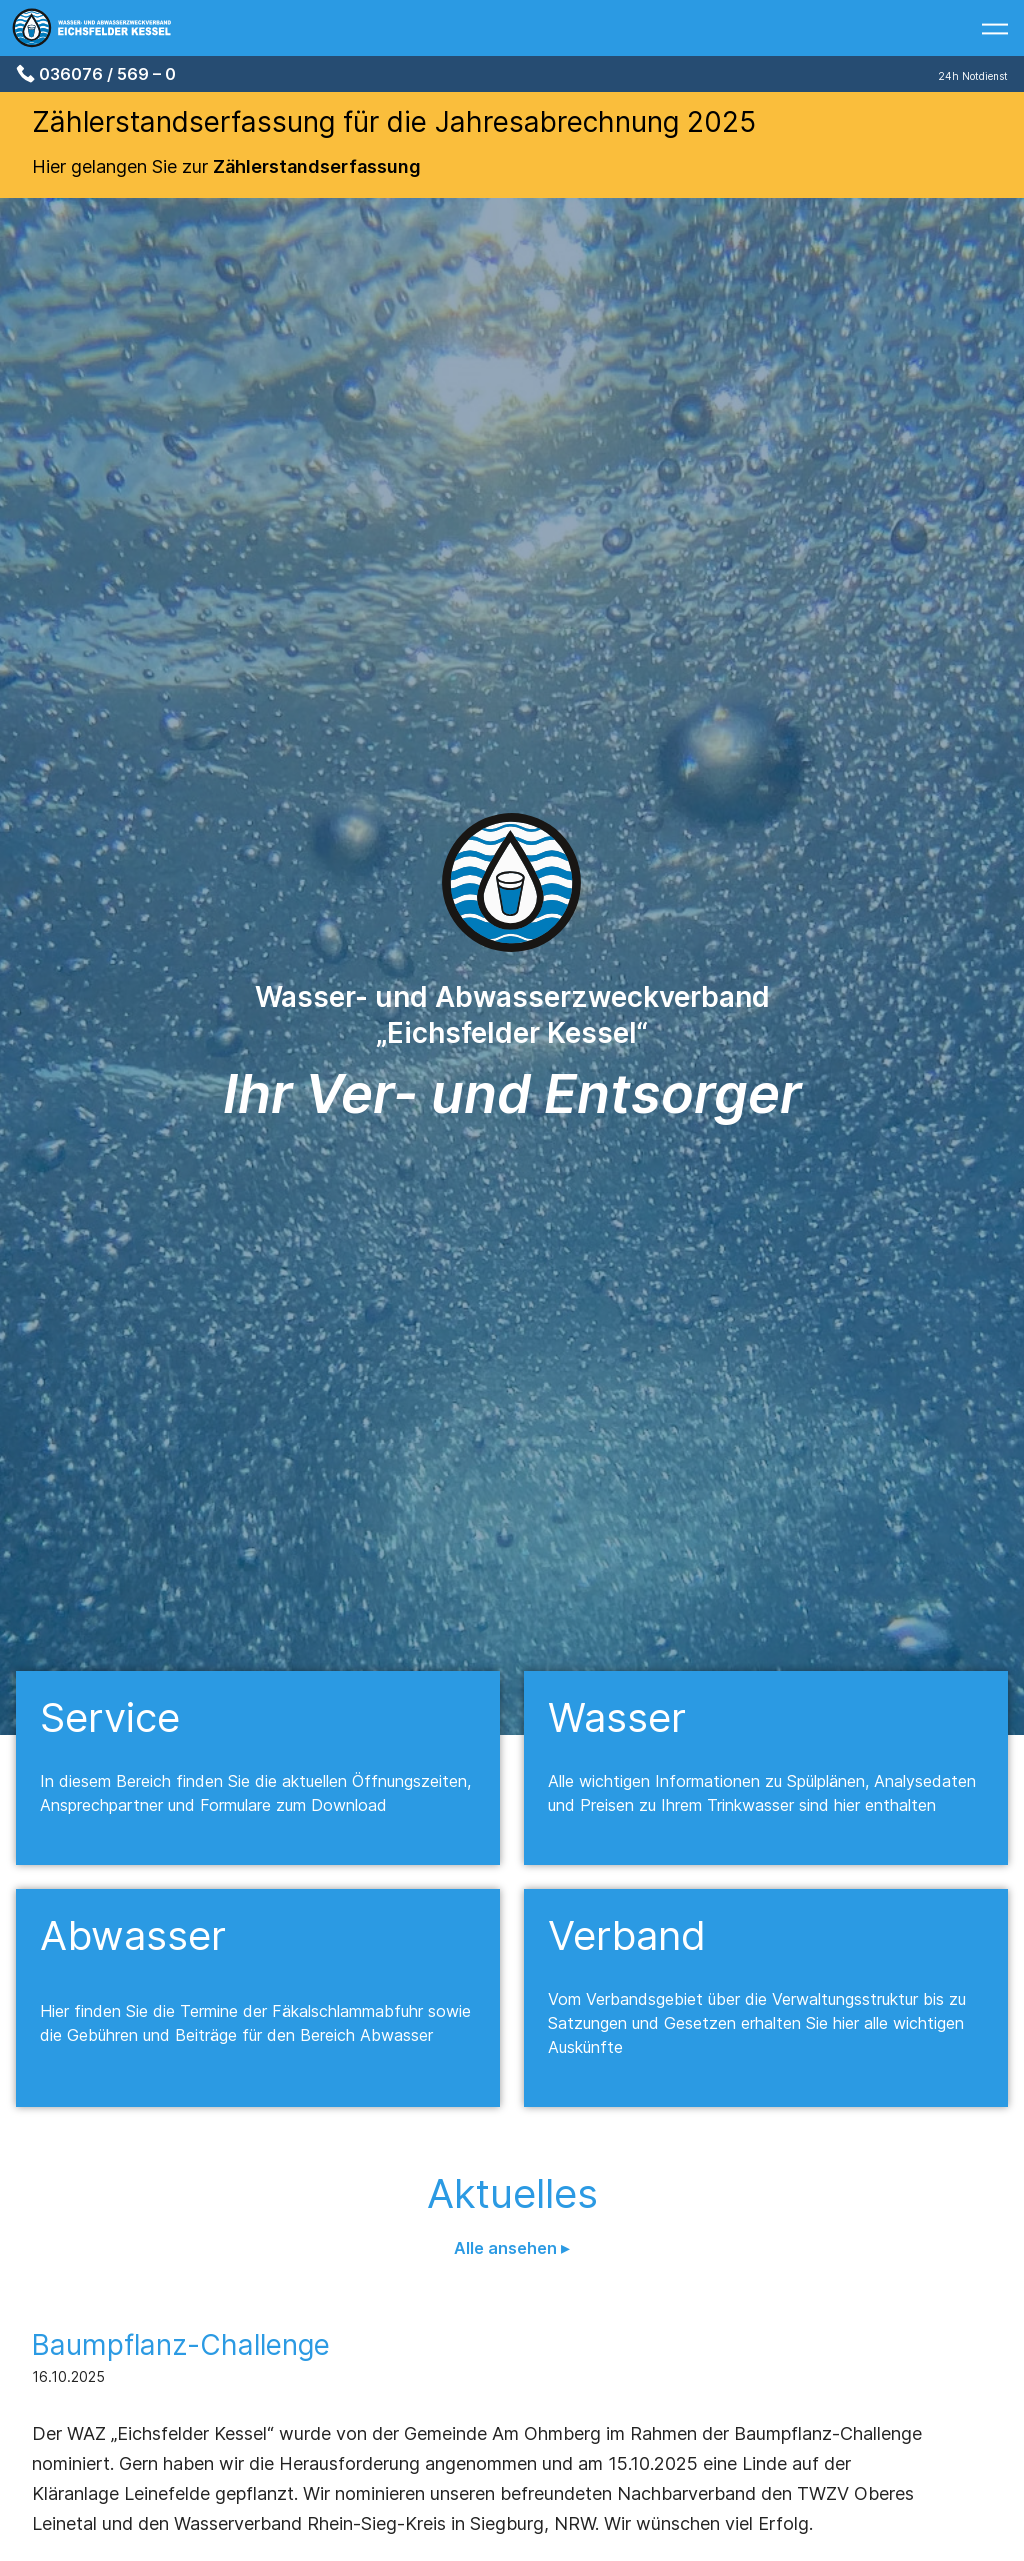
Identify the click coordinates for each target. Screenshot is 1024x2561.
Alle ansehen (507, 2248)
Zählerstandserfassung (317, 166)
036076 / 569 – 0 (107, 74)
